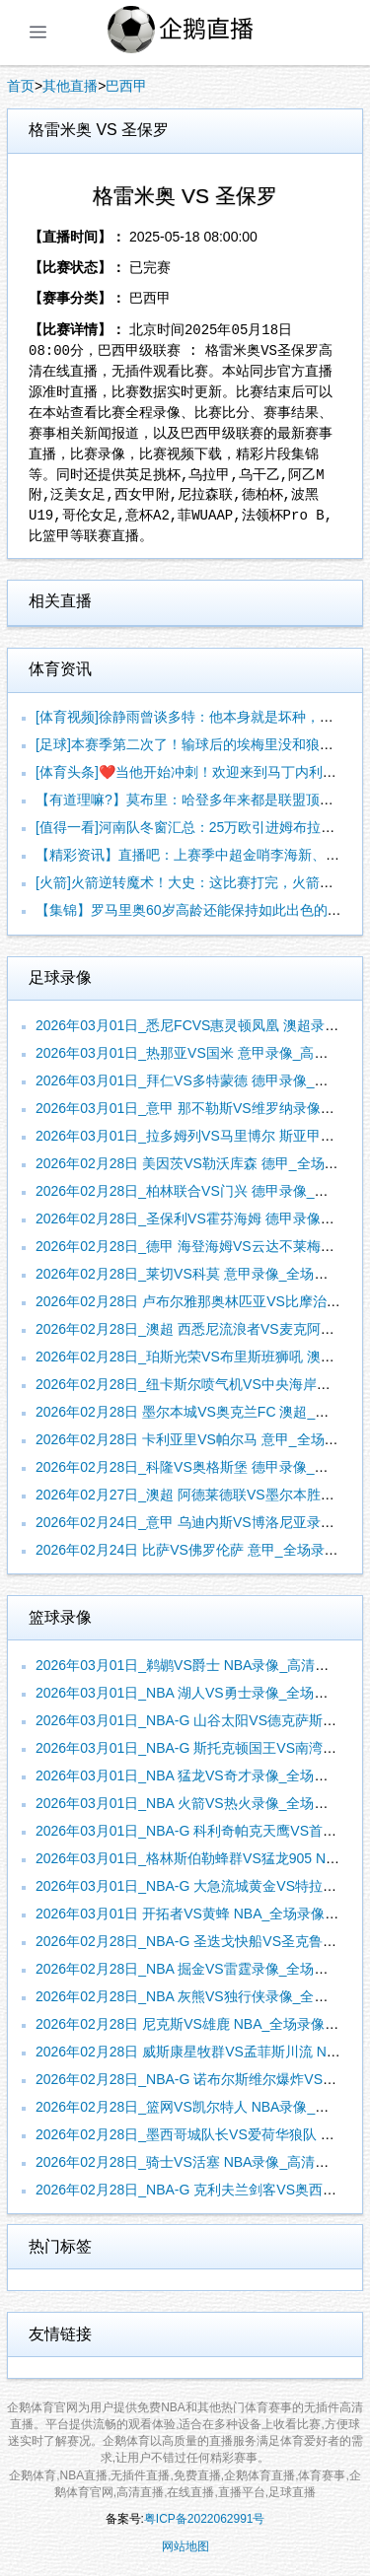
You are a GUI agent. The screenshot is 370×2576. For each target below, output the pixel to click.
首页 (21, 86)
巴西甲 (126, 86)
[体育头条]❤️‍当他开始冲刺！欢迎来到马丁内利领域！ (200, 772)
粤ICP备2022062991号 (204, 2519)
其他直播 (70, 86)
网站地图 (185, 2546)
